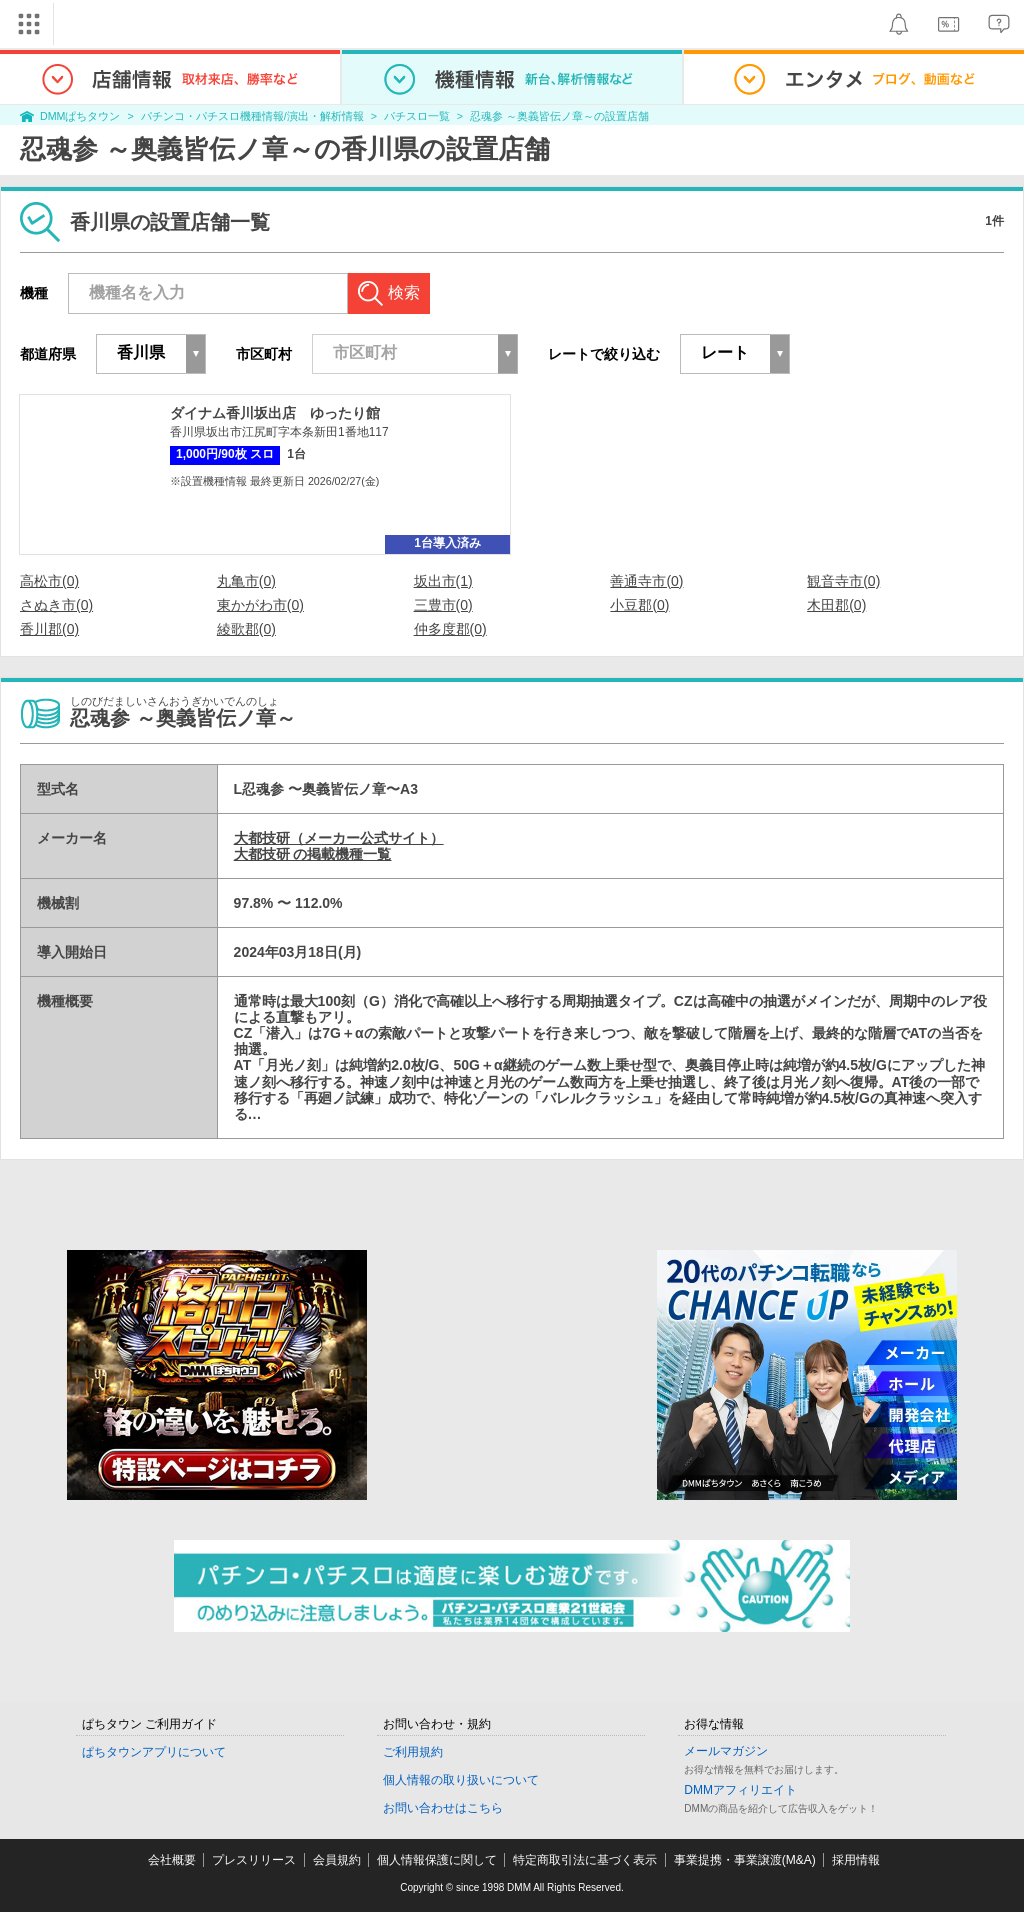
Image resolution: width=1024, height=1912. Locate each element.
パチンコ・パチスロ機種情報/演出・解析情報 (252, 116)
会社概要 (172, 1860)
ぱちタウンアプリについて (154, 1752)
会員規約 (337, 1860)
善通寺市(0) (646, 581)
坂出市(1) (443, 581)
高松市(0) (49, 581)
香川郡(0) (49, 629)
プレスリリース (254, 1860)
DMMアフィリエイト (740, 1790)
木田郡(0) (836, 605)
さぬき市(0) (56, 605)
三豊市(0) (443, 605)
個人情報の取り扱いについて (461, 1780)
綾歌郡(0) (246, 629)
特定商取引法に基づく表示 (585, 1860)
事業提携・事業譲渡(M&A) (745, 1860)
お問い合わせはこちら (443, 1808)
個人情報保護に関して (437, 1860)
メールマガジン (726, 1751)
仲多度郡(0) (450, 629)
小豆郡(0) (639, 605)
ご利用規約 (413, 1752)
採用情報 (856, 1860)
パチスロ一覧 (417, 116)
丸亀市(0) (246, 581)
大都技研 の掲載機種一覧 (313, 854)
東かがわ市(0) (260, 605)
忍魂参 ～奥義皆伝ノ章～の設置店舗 (559, 116)
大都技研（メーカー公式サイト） (339, 838)
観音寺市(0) (843, 581)
